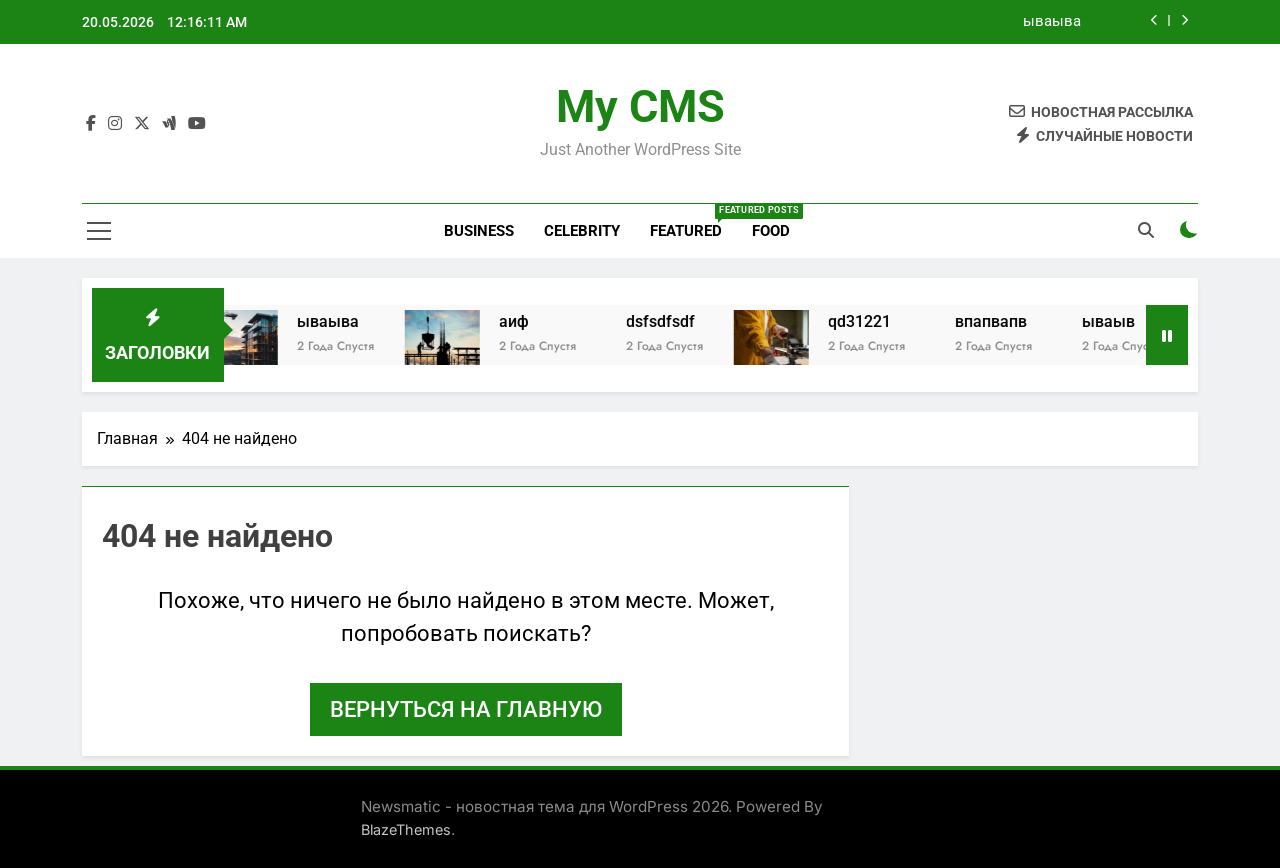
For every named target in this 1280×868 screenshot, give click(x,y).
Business (479, 231)
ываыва (1052, 22)
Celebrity (582, 231)
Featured (693, 222)
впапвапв (1006, 321)
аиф (529, 321)
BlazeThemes (406, 829)
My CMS (640, 106)
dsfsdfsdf (675, 321)
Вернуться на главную (466, 709)
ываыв (1123, 321)
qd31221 (874, 321)
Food (771, 231)
